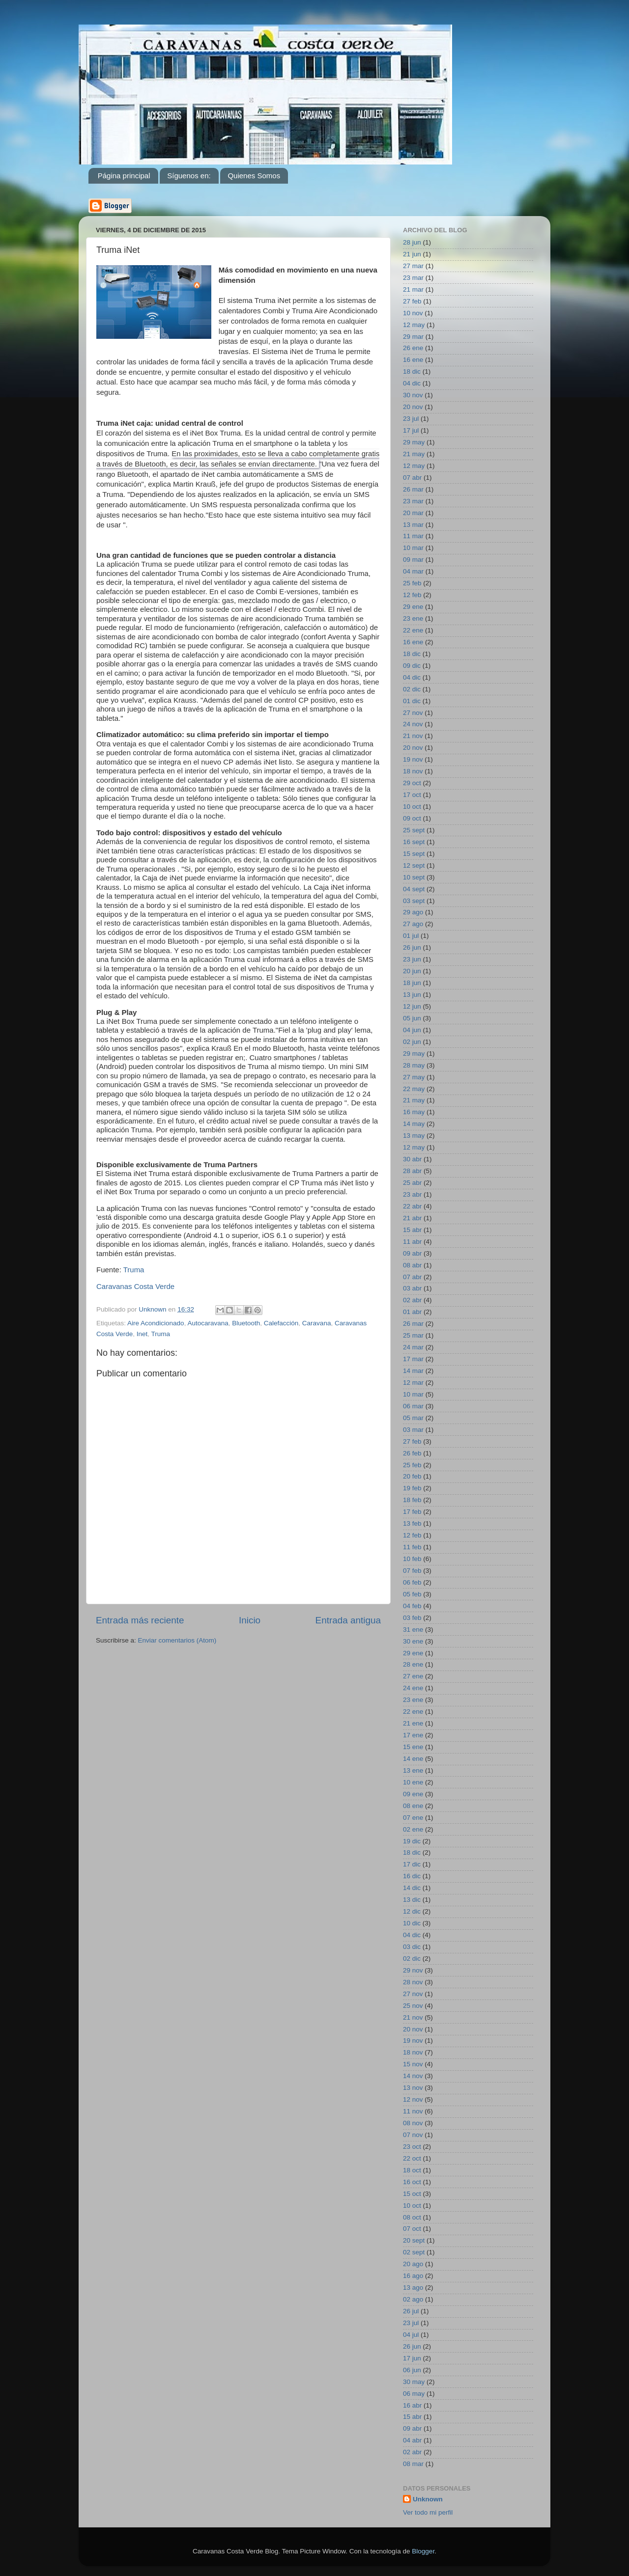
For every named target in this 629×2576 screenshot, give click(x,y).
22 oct (412, 2158)
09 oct (412, 818)
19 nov (413, 759)
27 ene (413, 1676)
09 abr (412, 1253)
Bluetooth (246, 1323)
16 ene (413, 359)
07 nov (413, 2134)
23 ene (413, 618)
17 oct (412, 794)
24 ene (413, 1688)
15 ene (413, 1747)
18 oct (412, 2170)
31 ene (413, 1629)
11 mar (413, 536)
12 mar (413, 1382)
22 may (414, 1089)
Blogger (423, 2551)
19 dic (412, 1841)
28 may (414, 1065)
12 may (414, 325)
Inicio (249, 1620)
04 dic (412, 383)
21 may (414, 454)
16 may (414, 1112)
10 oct (412, 806)
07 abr (412, 477)
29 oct (412, 783)
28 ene (413, 1664)
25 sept (414, 830)
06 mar (413, 1406)
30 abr (412, 1159)
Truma (133, 1269)
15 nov (413, 2064)
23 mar (413, 277)
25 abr (412, 1182)
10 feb (412, 1558)
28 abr (412, 1171)
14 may (414, 1123)
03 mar (413, 1429)
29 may (414, 442)
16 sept (414, 842)
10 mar (413, 547)
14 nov (413, 2076)
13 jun (412, 994)
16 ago (413, 2275)
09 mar (413, 559)
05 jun (412, 1018)
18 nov (413, 771)
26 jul (411, 2311)
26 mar (413, 489)
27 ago (413, 924)
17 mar (413, 1359)
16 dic (412, 1876)
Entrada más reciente (140, 1620)
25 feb (412, 583)
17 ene (413, 1735)
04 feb (412, 1606)
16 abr (412, 2405)
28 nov (413, 1982)
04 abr (412, 2440)
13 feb (412, 1523)
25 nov (413, 2005)
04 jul (411, 2334)
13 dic (412, 1899)
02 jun (412, 1041)
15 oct (412, 2193)
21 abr (412, 1218)
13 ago (413, 2287)
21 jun (412, 254)
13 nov (413, 2087)
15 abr (412, 1229)
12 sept (414, 865)
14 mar (413, 1370)
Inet (142, 1334)
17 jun (412, 2358)
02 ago (413, 2299)
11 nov (413, 2111)
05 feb (412, 1594)
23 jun (412, 959)
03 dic (412, 1946)
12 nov (413, 2099)
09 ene (413, 1794)
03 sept (414, 900)
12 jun (412, 1006)
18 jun (412, 983)
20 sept (414, 2240)
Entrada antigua (348, 1620)
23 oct (412, 2146)
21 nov (413, 736)
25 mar (413, 1335)
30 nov (413, 395)
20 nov (413, 407)
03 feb (412, 1617)
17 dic (412, 1864)
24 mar (413, 1347)
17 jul (411, 430)
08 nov (413, 2123)
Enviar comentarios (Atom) (177, 1640)
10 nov (413, 313)
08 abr (412, 1265)
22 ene (413, 630)
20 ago (413, 2264)
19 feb (412, 1488)
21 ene (413, 1723)
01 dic (412, 701)
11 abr (412, 1241)
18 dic (412, 371)
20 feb (412, 1476)
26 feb (412, 1453)
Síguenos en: (188, 175)
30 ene (413, 1641)
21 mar (413, 289)
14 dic (412, 1887)
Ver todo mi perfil (428, 2512)
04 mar (413, 571)
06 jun (412, 2370)
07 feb (412, 1570)
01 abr (412, 1311)
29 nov (413, 1970)
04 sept (414, 889)
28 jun (412, 242)
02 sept (414, 2252)
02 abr (412, 1300)
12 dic (412, 1911)
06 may (414, 2393)
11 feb (412, 1547)
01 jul (411, 935)
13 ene (413, 1770)
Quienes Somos (254, 175)
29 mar (413, 336)
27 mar (413, 266)
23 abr (412, 1194)
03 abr (412, 1288)
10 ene (413, 1782)
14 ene (413, 1758)
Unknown (428, 2499)
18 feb (412, 1500)
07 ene (413, 1817)
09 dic (412, 665)
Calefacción (281, 1323)
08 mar (413, 2463)
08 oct (412, 2217)
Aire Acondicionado (155, 1323)
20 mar (413, 513)
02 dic (412, 689)
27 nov (413, 712)
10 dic (412, 1923)
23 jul (411, 418)
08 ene (413, 1805)
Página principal (124, 175)
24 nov (413, 724)
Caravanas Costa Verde (135, 1286)
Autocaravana (207, 1323)
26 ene (413, 348)
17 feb (412, 1511)
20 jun (412, 971)
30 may (414, 2381)
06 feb (412, 1582)
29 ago (413, 912)
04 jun (412, 1030)
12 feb (412, 595)
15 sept (414, 853)
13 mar (413, 524)
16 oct (412, 2182)
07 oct (412, 2228)
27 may (414, 1077)
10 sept (414, 877)
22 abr (412, 1206)
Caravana (316, 1323)
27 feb (412, 301)
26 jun (412, 947)
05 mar (413, 1418)
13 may (414, 1135)
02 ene (413, 1829)
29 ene (413, 606)
